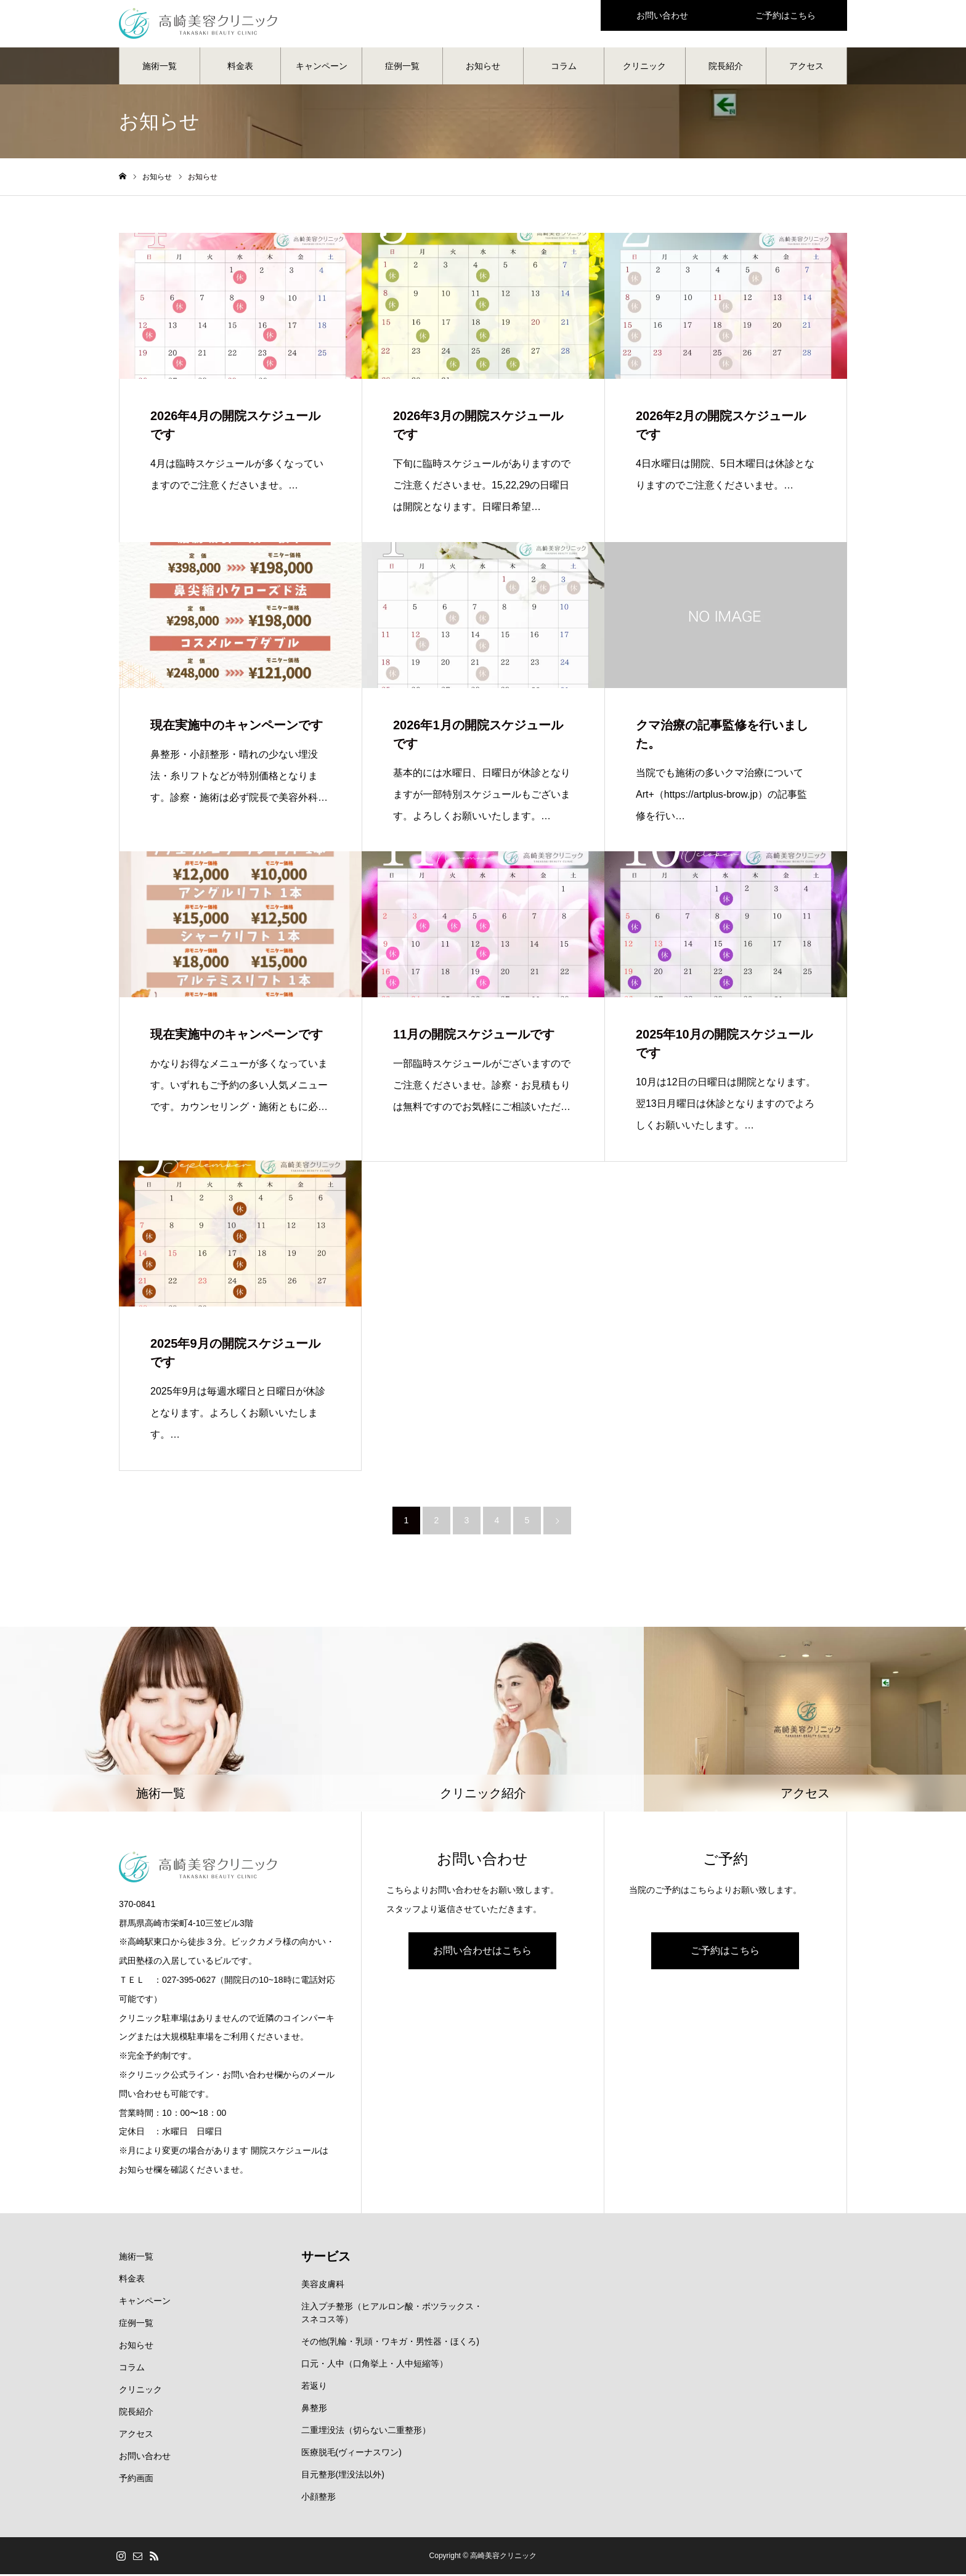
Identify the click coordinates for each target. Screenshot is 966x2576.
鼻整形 (314, 2410)
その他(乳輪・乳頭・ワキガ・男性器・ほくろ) (390, 2343)
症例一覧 (402, 68)
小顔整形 (318, 2498)
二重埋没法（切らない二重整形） (366, 2432)
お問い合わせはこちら (482, 1953)
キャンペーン (321, 68)
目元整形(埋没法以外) (342, 2476)
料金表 (240, 68)
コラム (564, 68)
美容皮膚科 (322, 2286)
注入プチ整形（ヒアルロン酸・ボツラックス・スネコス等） (391, 2314)
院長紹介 (725, 68)
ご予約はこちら (725, 1953)
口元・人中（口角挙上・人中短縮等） (374, 2365)
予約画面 (136, 2480)
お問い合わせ (145, 2458)
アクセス (806, 68)
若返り (314, 2387)
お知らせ (483, 68)
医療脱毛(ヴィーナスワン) (351, 2454)
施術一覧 (159, 68)
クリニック (644, 68)
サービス (326, 2258)
